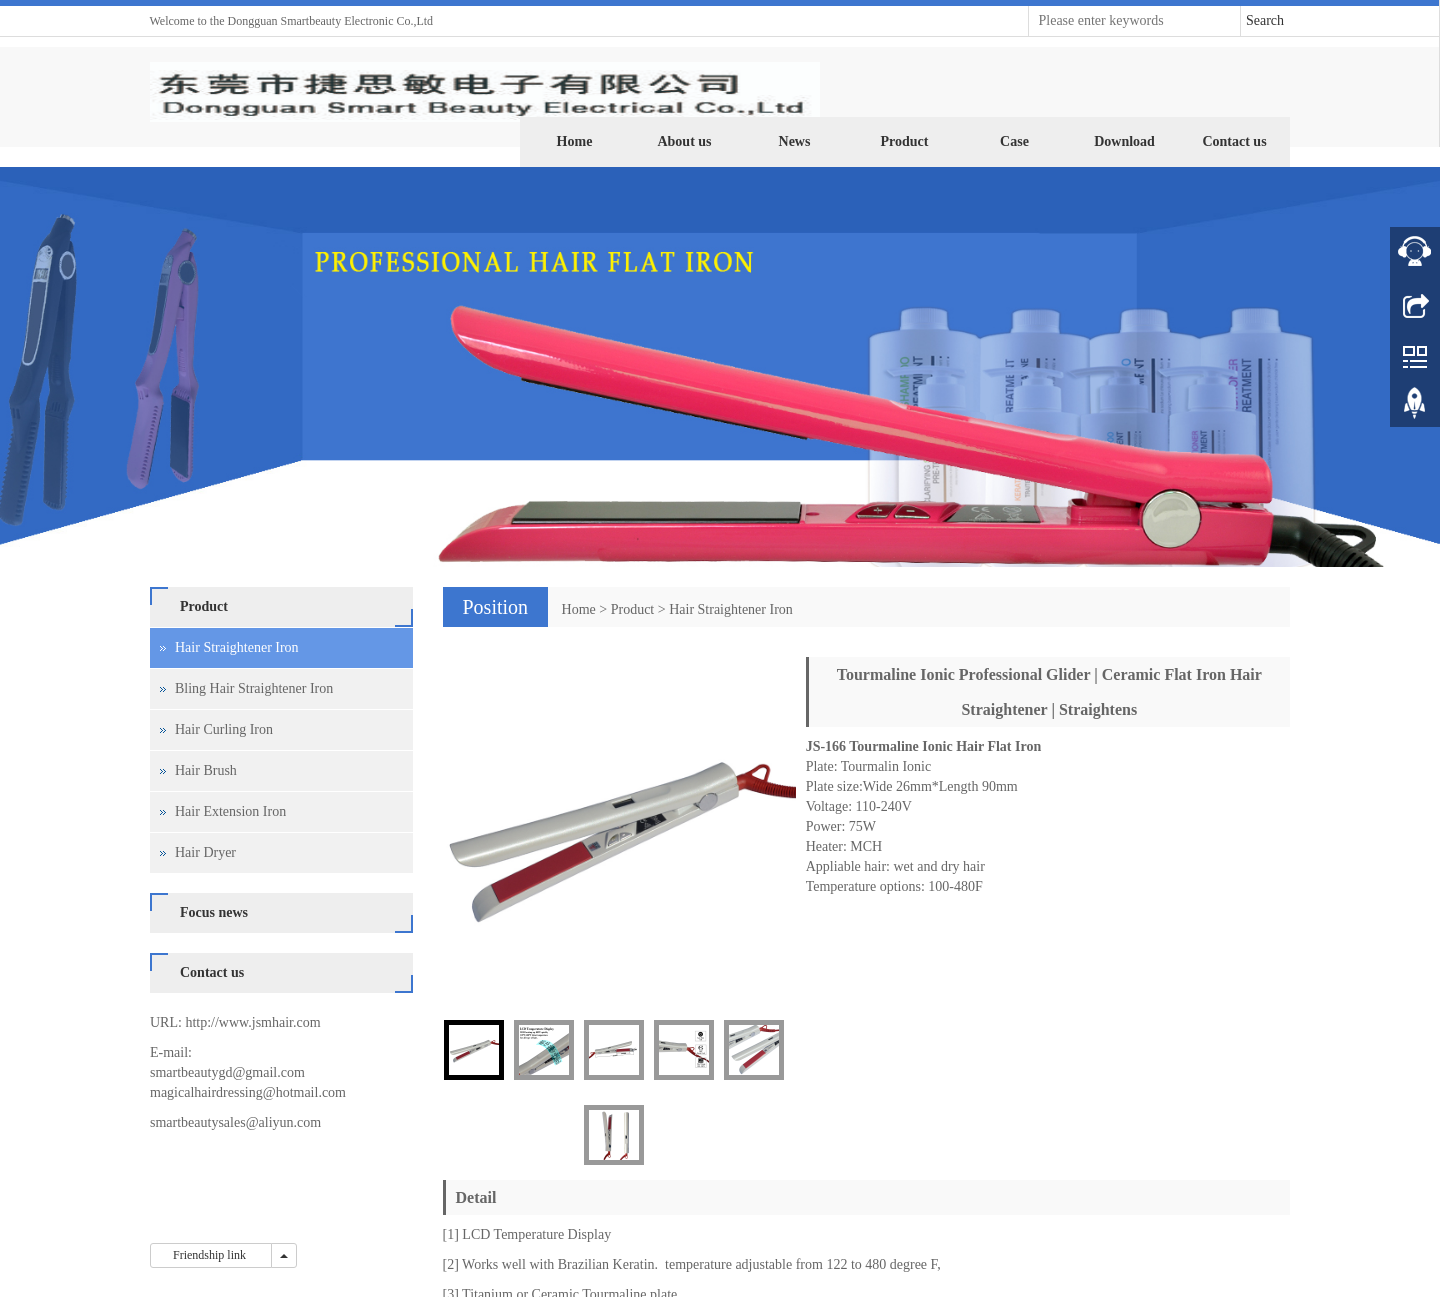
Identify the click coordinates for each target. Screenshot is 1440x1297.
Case (1014, 141)
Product (905, 141)
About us (684, 141)
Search (1265, 20)
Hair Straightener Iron (731, 609)
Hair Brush (206, 770)
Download (1124, 141)
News (795, 141)
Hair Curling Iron (224, 729)
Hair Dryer (205, 852)
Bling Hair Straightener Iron (254, 688)
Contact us (1234, 141)
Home (575, 141)
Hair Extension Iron (230, 811)
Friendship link (211, 1255)
